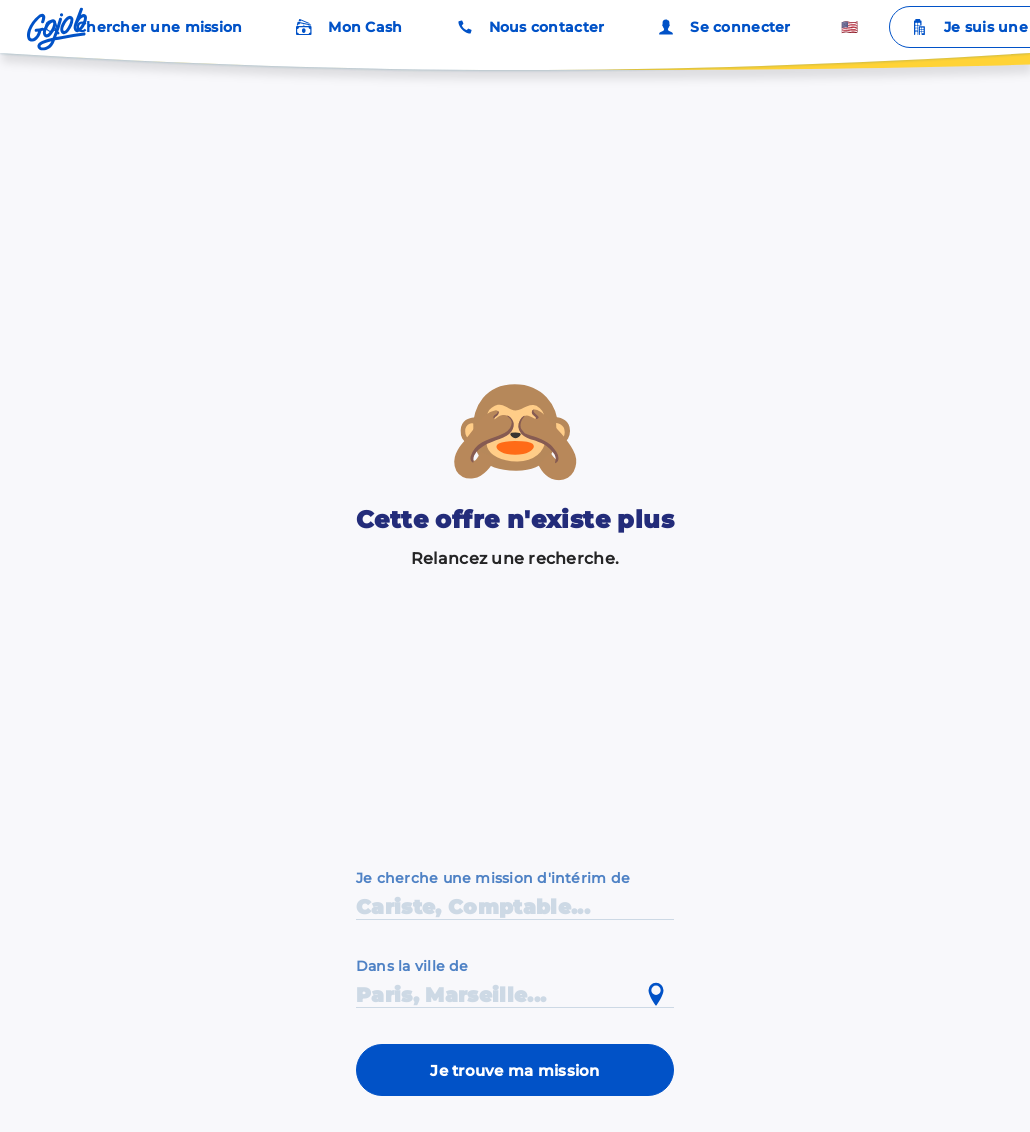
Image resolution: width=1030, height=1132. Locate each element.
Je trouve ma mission (514, 1070)
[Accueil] (57, 29)
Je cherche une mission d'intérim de (493, 878)
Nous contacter (529, 27)
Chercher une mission (141, 27)
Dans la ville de (412, 966)
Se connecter (722, 27)
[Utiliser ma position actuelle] (656, 995)
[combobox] (515, 982)
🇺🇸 (849, 27)
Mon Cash (347, 27)
